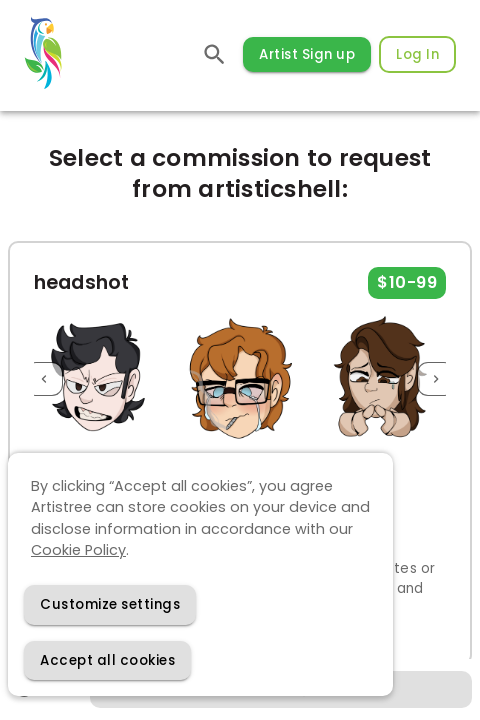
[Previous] (44, 380)
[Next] (436, 380)
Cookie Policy (78, 550)
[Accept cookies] (107, 660)
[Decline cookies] (110, 604)
